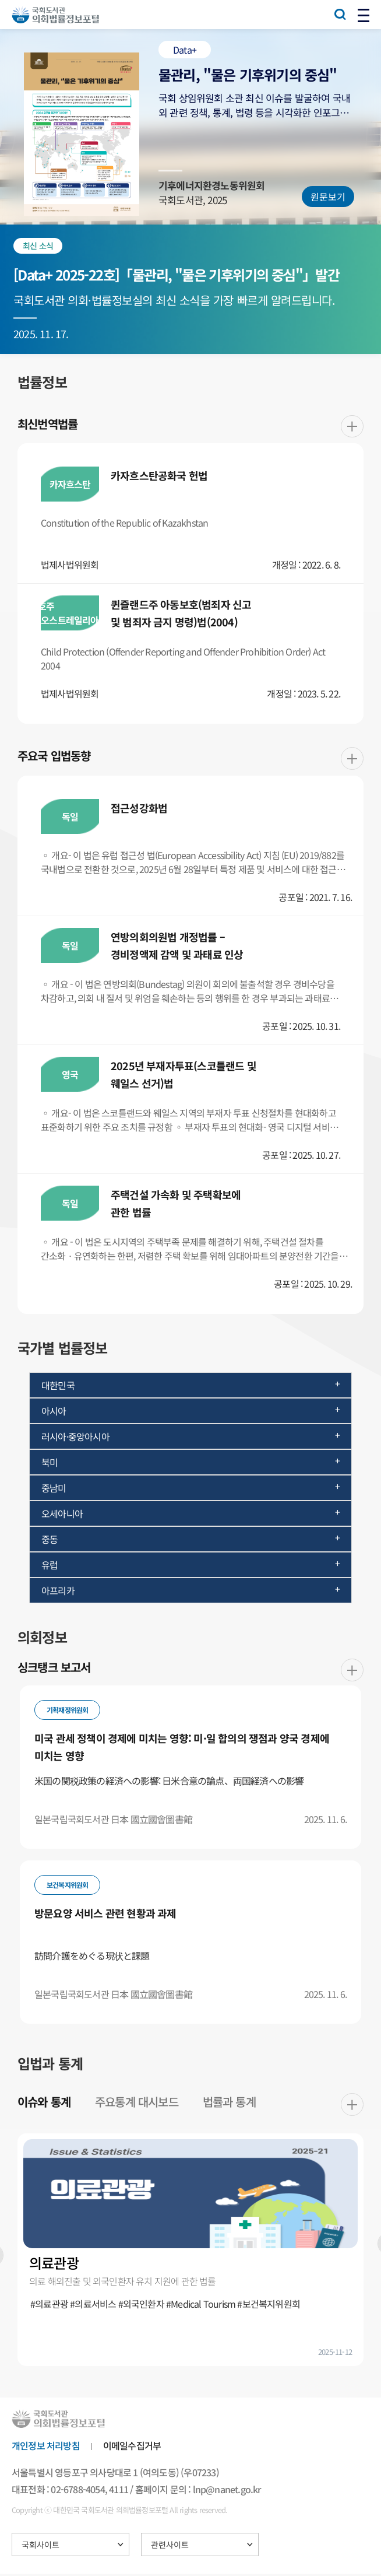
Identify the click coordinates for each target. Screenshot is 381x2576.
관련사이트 (170, 2547)
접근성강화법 (139, 809)
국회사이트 (40, 2547)
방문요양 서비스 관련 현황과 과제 (105, 1914)
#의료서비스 (93, 2305)
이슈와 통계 (43, 2103)
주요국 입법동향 (54, 756)
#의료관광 (49, 2305)
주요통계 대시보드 (137, 2103)
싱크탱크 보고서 (54, 1668)
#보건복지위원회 (268, 2305)
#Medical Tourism (200, 2305)
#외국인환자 (141, 2305)
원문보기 (328, 197)
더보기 (352, 427)
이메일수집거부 (132, 2447)
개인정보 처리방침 (46, 2447)
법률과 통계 (230, 2103)
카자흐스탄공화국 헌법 (159, 476)
